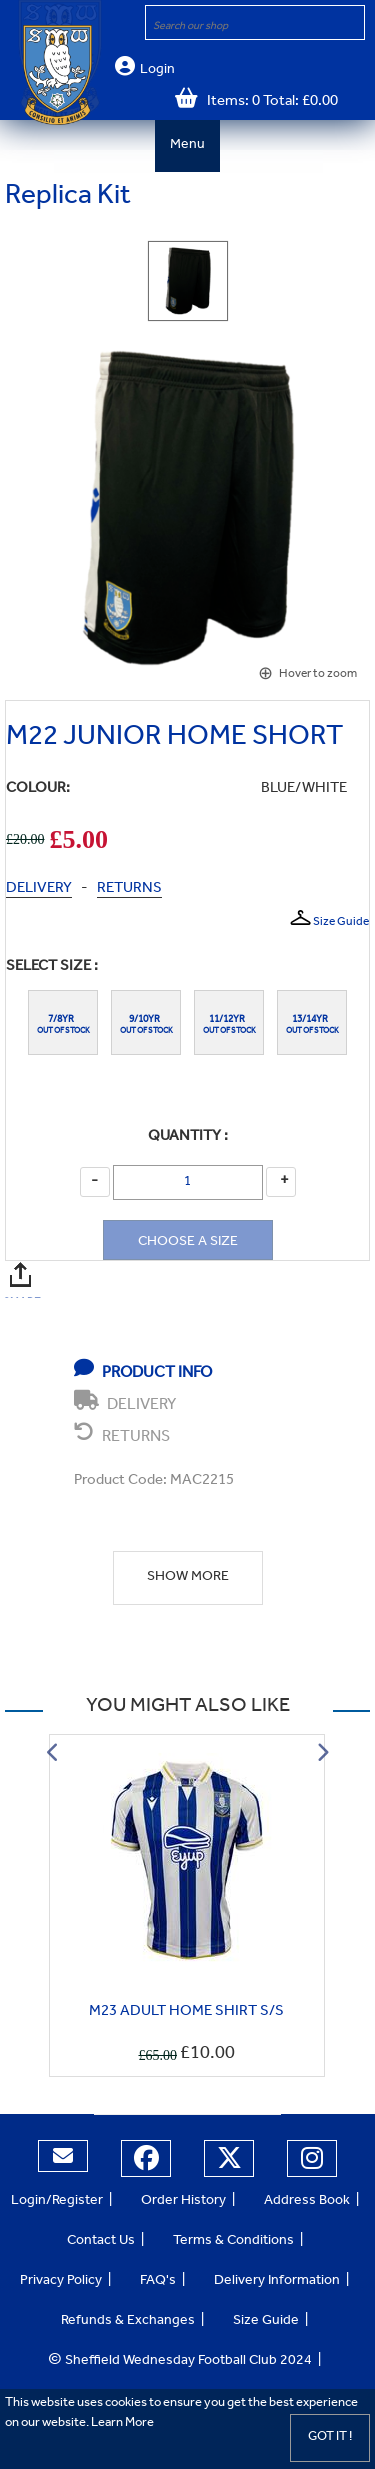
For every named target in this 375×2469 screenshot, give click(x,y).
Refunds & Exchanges (128, 2322)
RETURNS (129, 889)
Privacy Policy (61, 2282)
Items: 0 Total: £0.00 (268, 102)
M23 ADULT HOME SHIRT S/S (186, 2012)
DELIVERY (39, 889)
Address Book (307, 2202)
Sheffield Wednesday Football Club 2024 (180, 2362)
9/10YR (146, 1020)
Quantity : (188, 1137)
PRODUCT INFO (143, 1370)
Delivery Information (277, 2282)
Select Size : (52, 967)
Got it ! (330, 2437)
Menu (187, 146)
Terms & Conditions (233, 2242)
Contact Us (101, 2242)
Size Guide (328, 919)
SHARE (23, 1274)
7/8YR (63, 1020)
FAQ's (158, 2282)
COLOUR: (38, 789)
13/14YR (312, 1020)
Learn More (122, 2423)
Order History (183, 2202)
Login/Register (57, 2202)
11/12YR (229, 1020)
